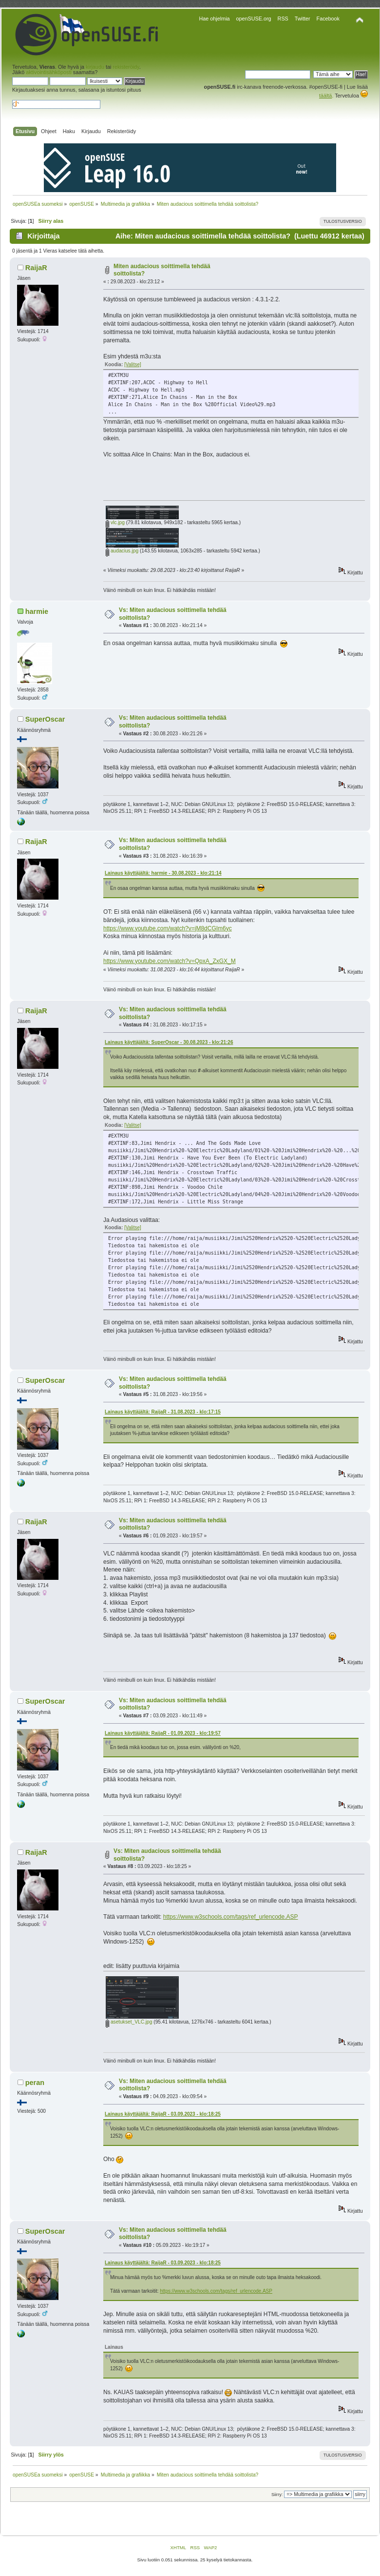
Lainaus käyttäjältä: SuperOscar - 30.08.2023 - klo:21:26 (169, 1042)
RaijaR (36, 268)
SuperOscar (45, 719)
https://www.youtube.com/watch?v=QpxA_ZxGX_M (169, 961)
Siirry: (277, 2494)
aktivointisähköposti (49, 72)
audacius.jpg (122, 550)
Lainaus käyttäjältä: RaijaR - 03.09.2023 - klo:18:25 (163, 2114)
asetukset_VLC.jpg (129, 2022)
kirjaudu (95, 67)
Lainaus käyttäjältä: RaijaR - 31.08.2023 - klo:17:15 (163, 1412)
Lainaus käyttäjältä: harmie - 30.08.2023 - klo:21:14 (163, 873)
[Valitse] (132, 364)
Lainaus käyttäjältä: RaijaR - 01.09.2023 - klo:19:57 (163, 1733)
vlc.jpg (115, 522)
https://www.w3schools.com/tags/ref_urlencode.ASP (230, 1916)
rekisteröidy (126, 67)
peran (34, 2082)
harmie (36, 611)
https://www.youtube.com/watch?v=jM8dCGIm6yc (167, 928)
